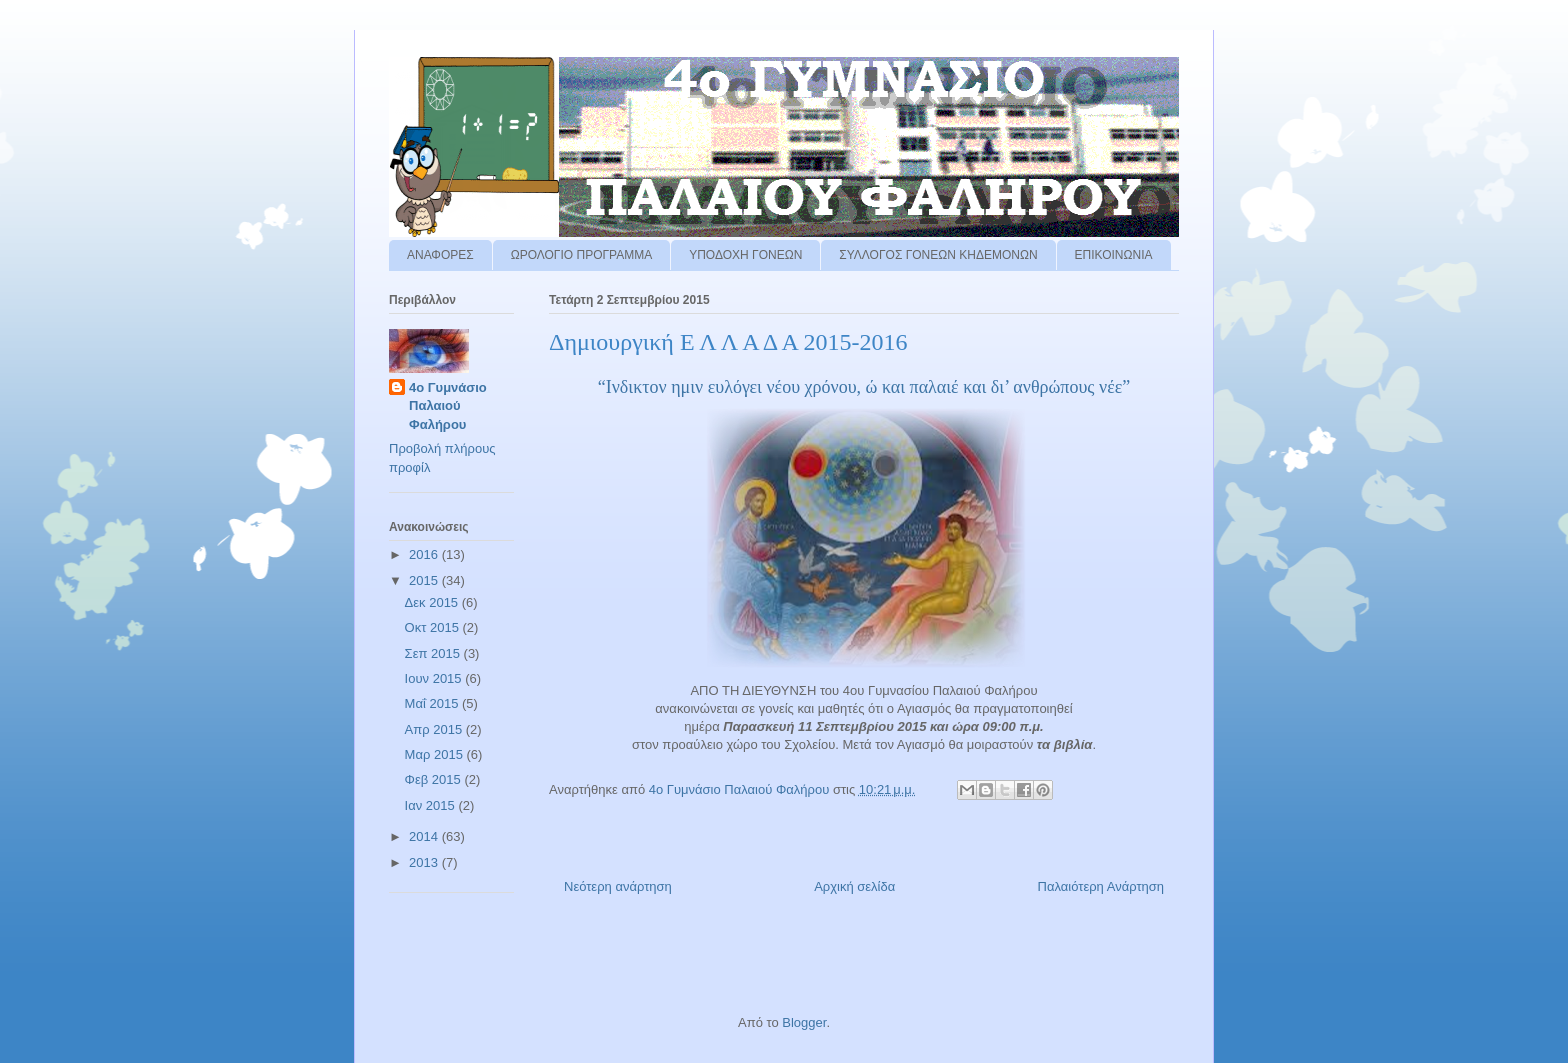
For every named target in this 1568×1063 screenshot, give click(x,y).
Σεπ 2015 (434, 653)
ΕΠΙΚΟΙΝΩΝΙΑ (1114, 255)
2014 (425, 836)
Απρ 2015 (435, 729)
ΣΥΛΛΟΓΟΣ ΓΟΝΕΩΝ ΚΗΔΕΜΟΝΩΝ (938, 255)
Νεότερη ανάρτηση (618, 886)
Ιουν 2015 (435, 678)
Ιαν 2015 (432, 805)
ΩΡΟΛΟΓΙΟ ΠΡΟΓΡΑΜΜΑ (582, 255)
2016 (425, 554)
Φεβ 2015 (435, 779)
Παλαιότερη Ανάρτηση (1101, 886)
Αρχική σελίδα (854, 886)
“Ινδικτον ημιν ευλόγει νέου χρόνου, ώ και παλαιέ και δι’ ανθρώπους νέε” (864, 387)
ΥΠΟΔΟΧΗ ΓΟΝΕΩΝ (745, 255)
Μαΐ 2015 (433, 703)
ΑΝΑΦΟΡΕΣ (440, 255)
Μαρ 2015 (436, 754)
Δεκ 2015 (433, 602)
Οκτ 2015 (434, 627)
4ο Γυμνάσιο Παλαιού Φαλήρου (448, 405)
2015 (425, 580)
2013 (425, 862)
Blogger (804, 1022)
